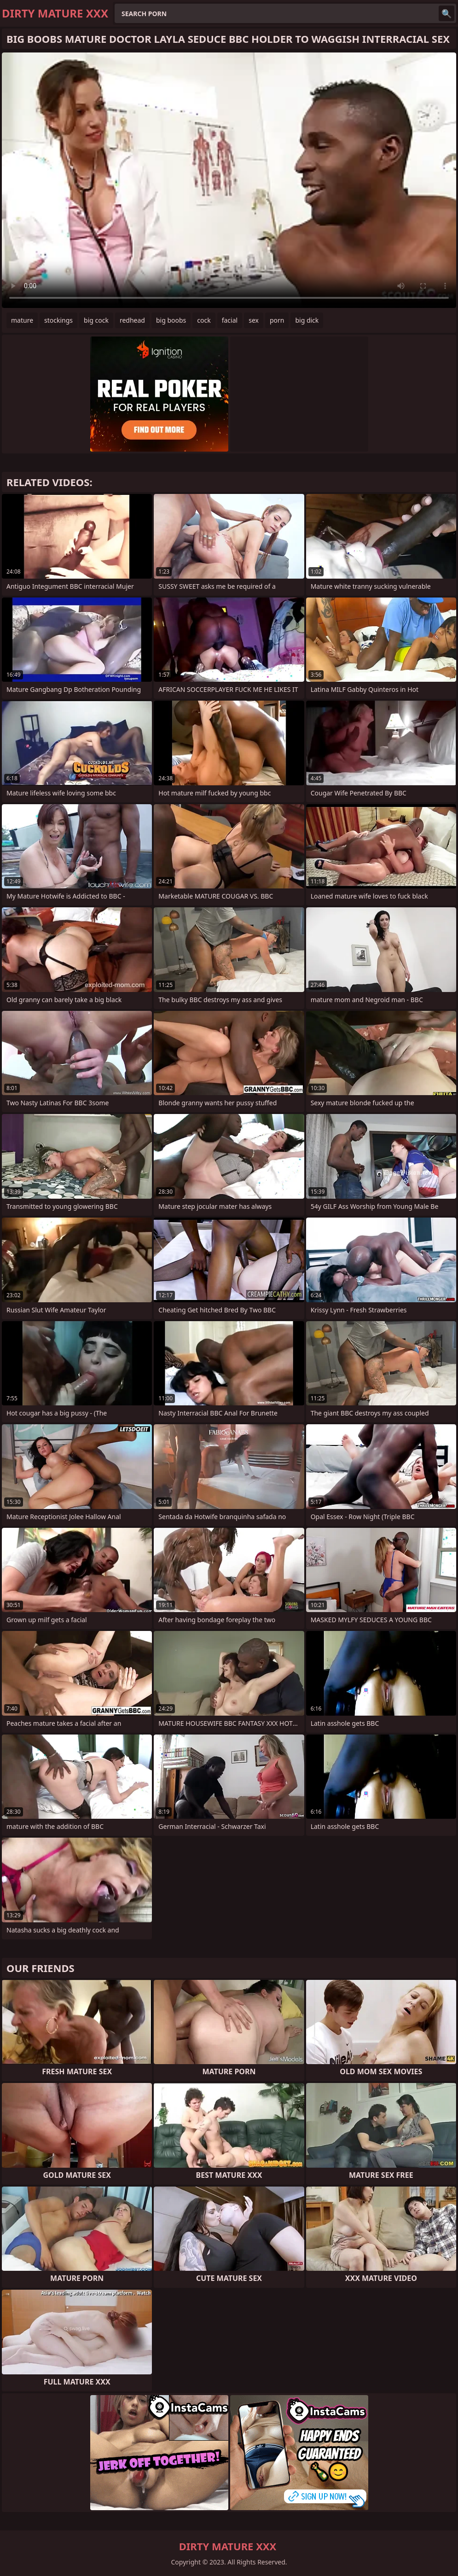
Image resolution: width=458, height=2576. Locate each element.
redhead (132, 320)
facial (230, 320)
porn (277, 320)
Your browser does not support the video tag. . (229, 180)
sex (254, 320)
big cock (96, 320)
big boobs (171, 320)
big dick (307, 320)
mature (22, 320)
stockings (58, 320)
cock (203, 320)
